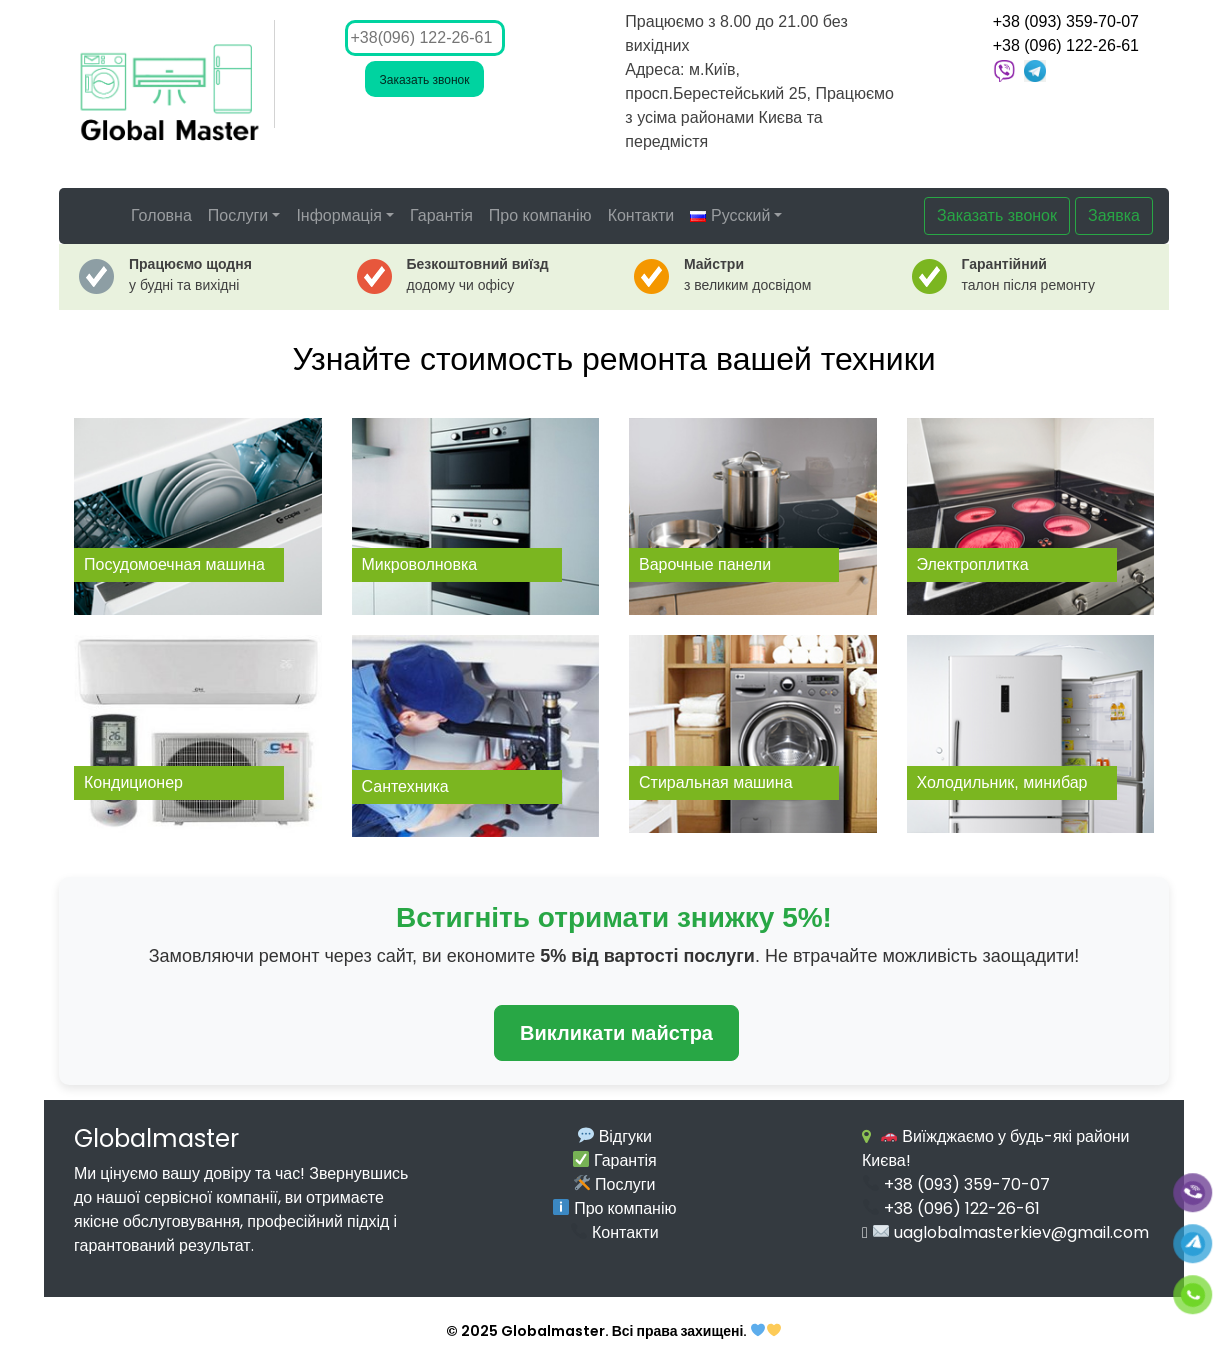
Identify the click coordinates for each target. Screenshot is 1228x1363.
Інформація (339, 215)
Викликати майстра (616, 1033)
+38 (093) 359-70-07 (1066, 21)
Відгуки (615, 1136)
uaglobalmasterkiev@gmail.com (1011, 1232)
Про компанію (540, 215)
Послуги (238, 215)
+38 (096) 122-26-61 (1066, 45)
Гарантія (441, 215)
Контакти (641, 215)
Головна (161, 215)
